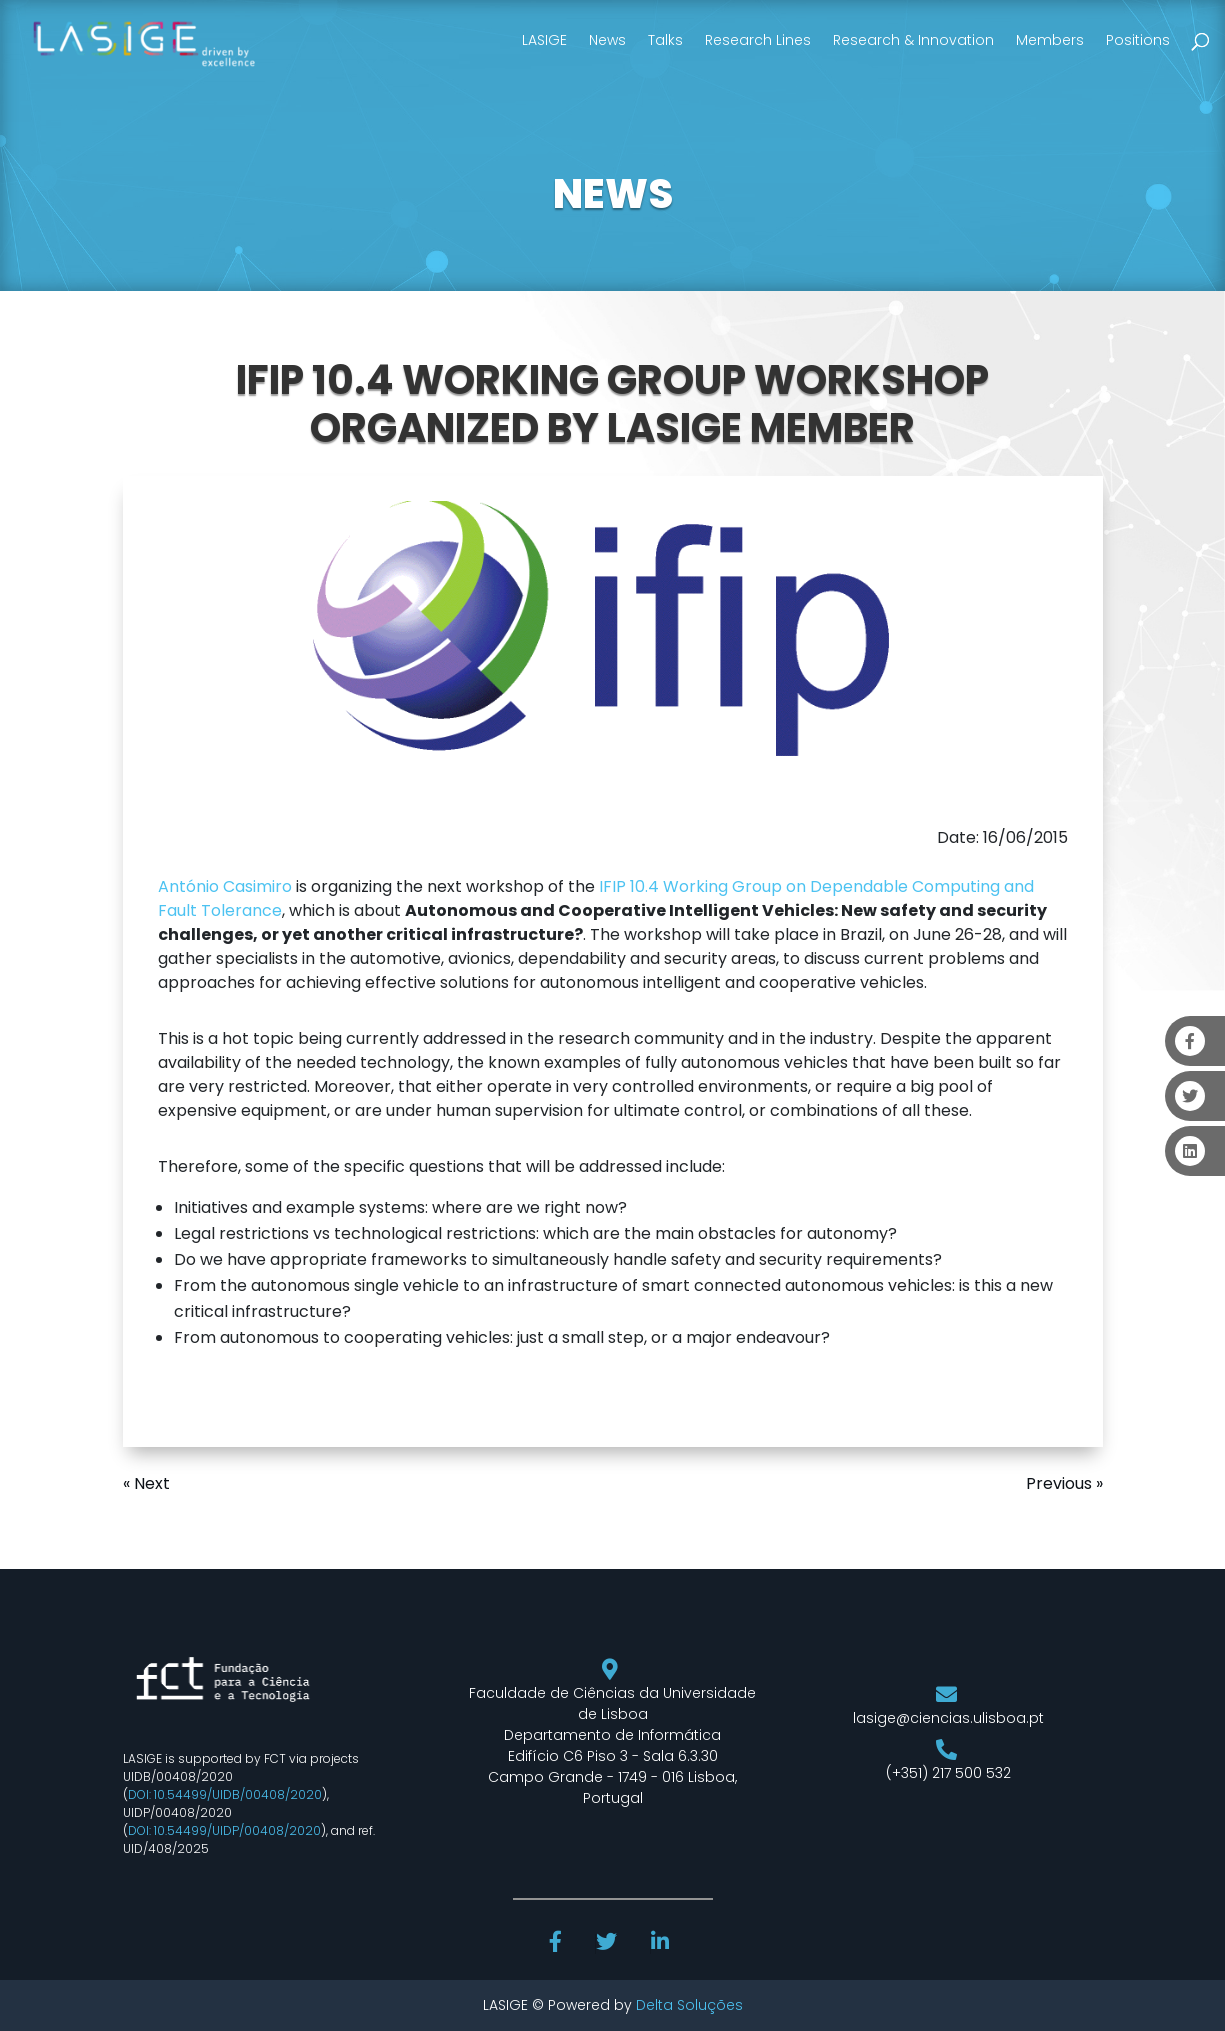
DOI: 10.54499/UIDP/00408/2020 (224, 1830)
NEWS (613, 194)
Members (1050, 40)
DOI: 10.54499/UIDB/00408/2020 (225, 1794)
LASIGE (544, 40)
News (607, 40)
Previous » (1064, 1483)
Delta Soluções (689, 2005)
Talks (665, 40)
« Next (146, 1483)
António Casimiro (225, 886)
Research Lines (758, 40)
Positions (1138, 40)
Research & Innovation (913, 40)
